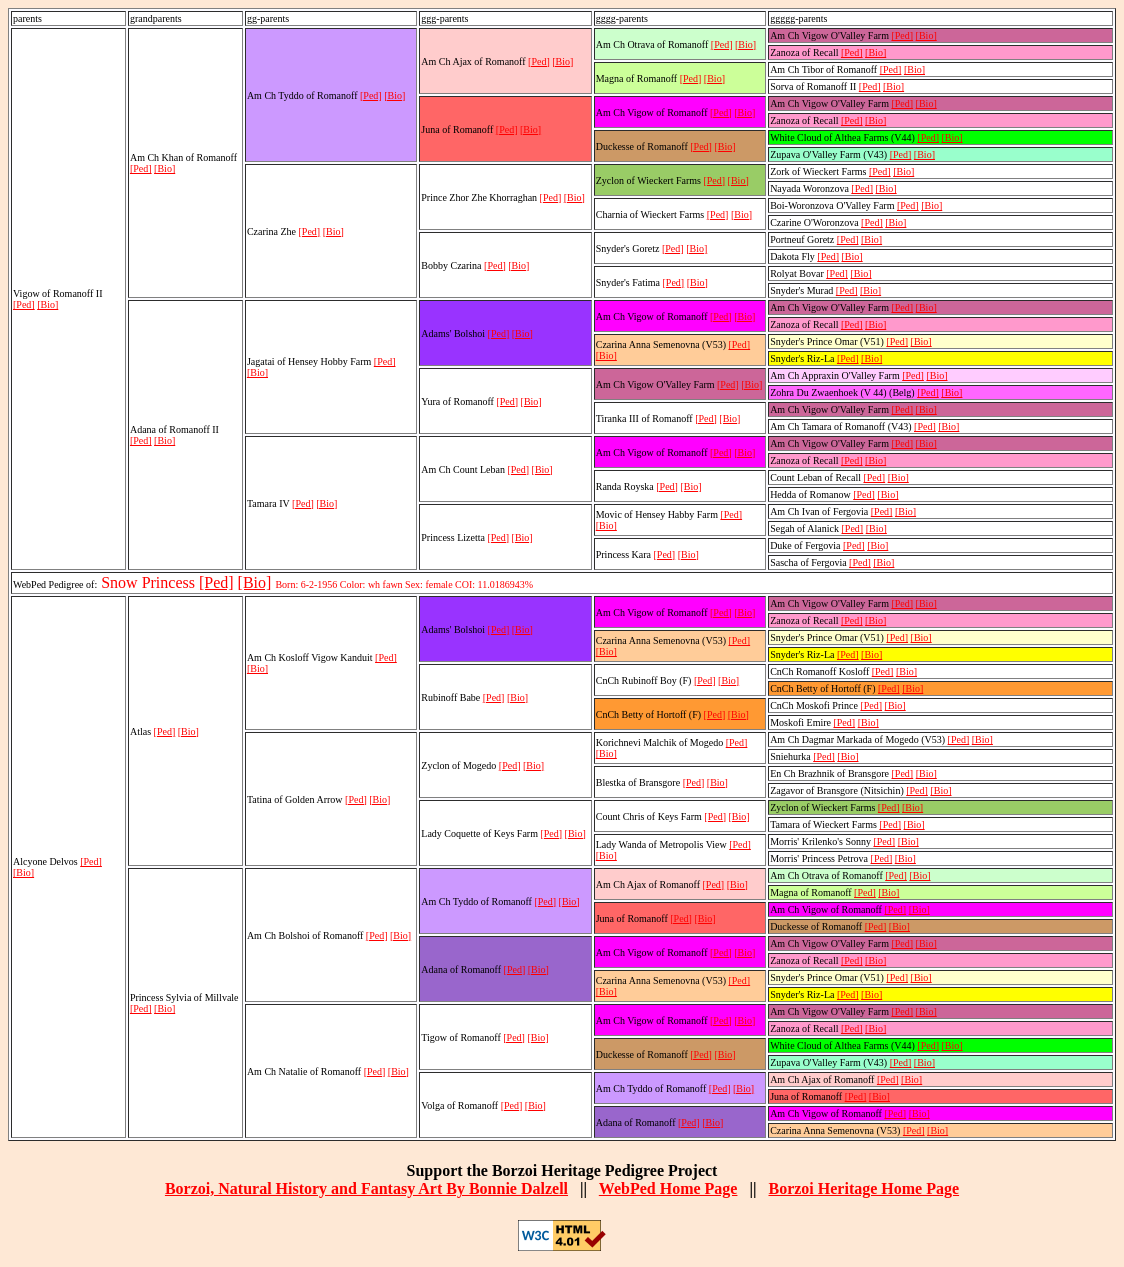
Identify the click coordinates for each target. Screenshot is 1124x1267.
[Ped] (24, 304)
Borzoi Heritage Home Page (863, 1188)
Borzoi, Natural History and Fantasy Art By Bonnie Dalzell (366, 1188)
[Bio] (47, 304)
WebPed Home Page (668, 1188)
